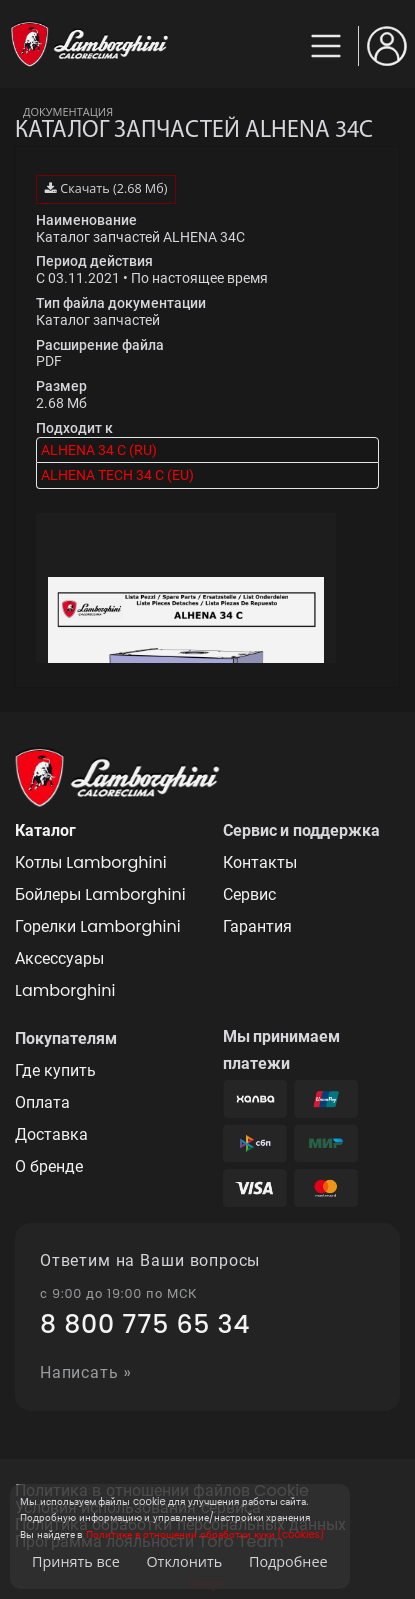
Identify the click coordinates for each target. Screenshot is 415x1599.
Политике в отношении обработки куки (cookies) (205, 1534)
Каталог (45, 830)
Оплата (42, 1102)
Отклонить (184, 1561)
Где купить (55, 1070)
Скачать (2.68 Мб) (106, 188)
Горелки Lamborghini (98, 926)
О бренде (49, 1166)
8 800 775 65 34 (145, 1325)
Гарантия (257, 926)
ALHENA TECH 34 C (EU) (117, 475)
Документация (68, 111)
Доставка (51, 1134)
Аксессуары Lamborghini (65, 974)
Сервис (249, 894)
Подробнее (288, 1561)
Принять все (76, 1561)
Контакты (260, 862)
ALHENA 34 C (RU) (99, 450)
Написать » (86, 1373)
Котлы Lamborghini (91, 862)
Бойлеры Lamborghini (100, 894)
